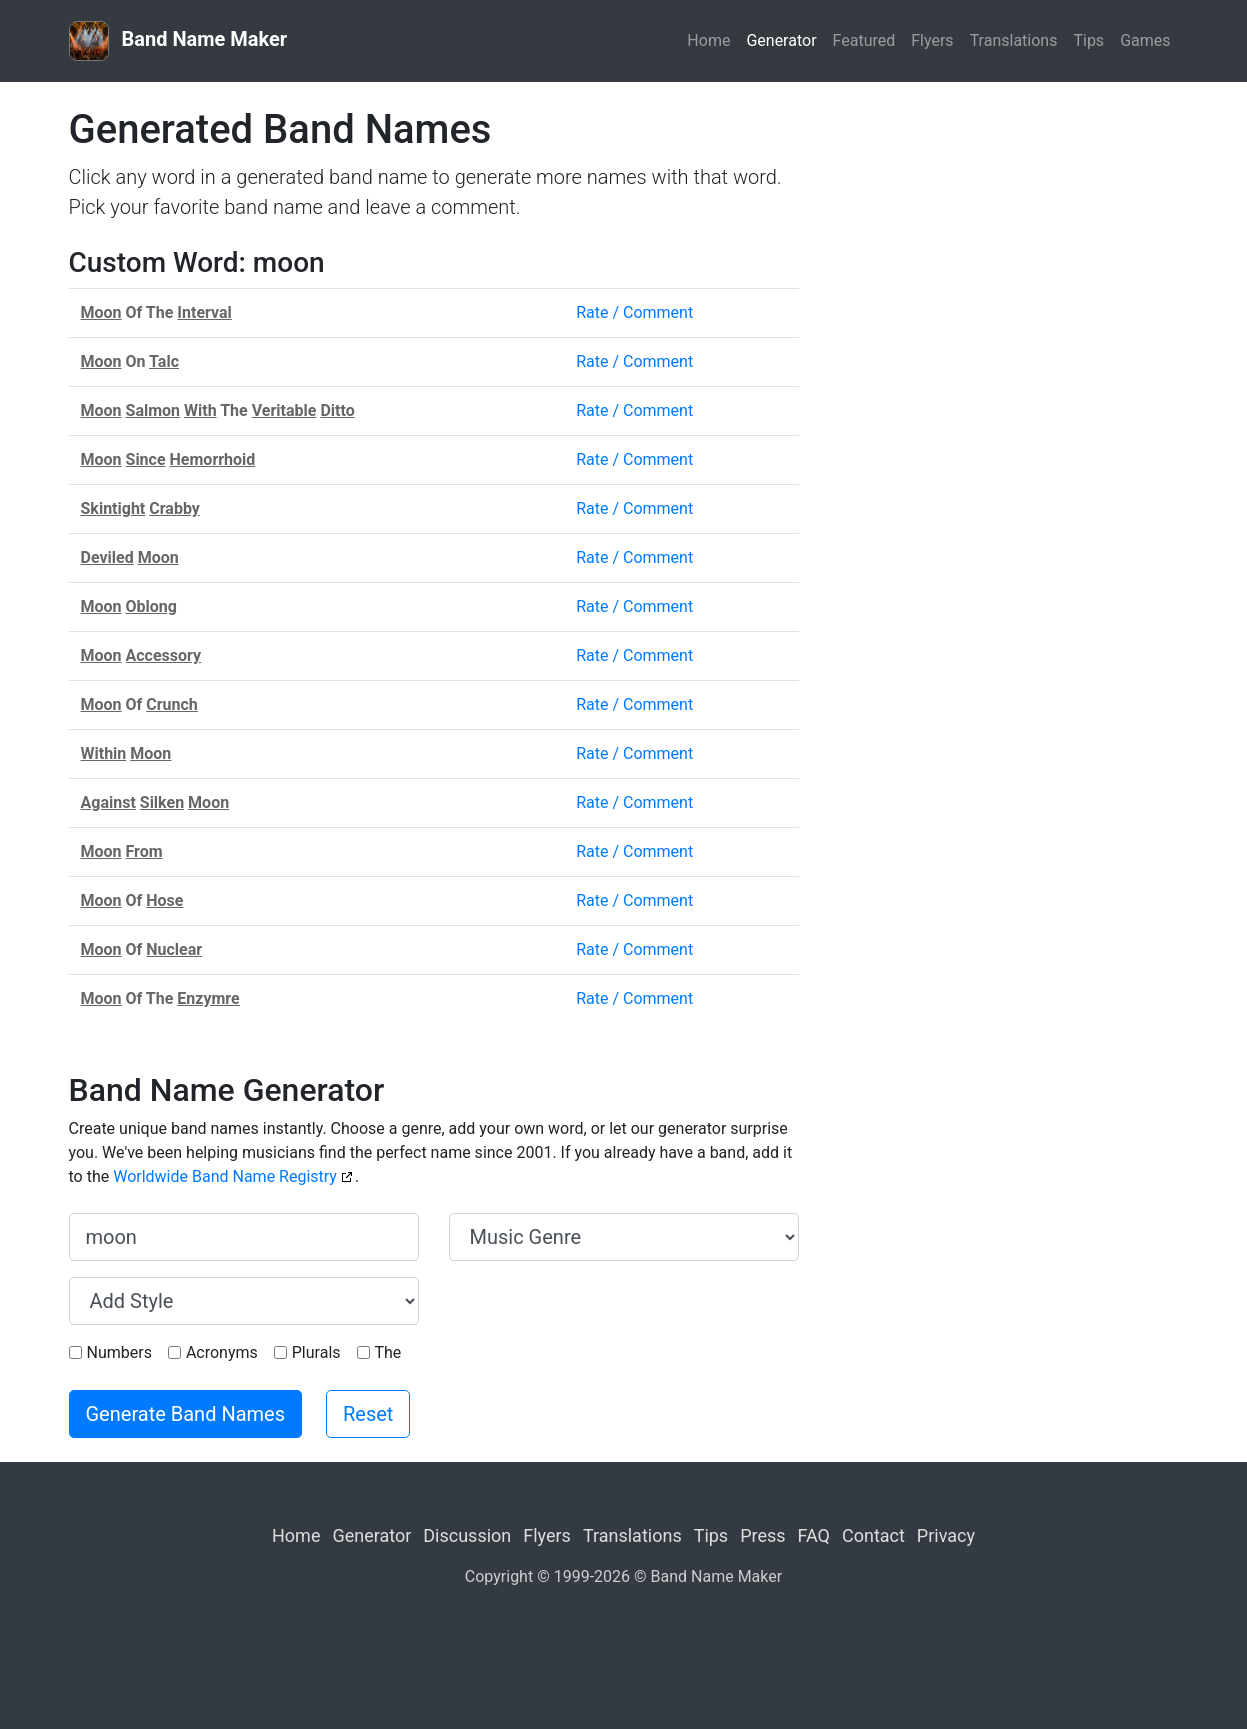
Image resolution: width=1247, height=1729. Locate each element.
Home (708, 40)
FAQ (814, 1535)
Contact (873, 1535)
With (200, 410)
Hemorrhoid (213, 459)
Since (146, 459)
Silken (162, 802)
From (144, 851)
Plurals (316, 1352)
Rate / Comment (634, 312)
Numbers (119, 1352)
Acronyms (222, 1352)
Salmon (153, 410)
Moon (101, 312)
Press (762, 1535)
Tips (1088, 40)
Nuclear (174, 949)
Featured (864, 40)
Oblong (151, 606)
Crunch (172, 704)
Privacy (946, 1535)
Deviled (107, 557)
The (388, 1352)
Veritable (284, 410)
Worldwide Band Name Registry (225, 1176)
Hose (164, 900)
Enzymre (208, 998)
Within (104, 753)
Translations (1014, 40)
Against (108, 802)
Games (1145, 40)
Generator (781, 40)
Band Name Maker (178, 41)
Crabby (174, 508)
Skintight (113, 508)
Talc (164, 361)
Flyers (932, 40)
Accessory (164, 655)
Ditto (337, 410)
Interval (204, 312)
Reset (368, 1414)
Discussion (467, 1535)
